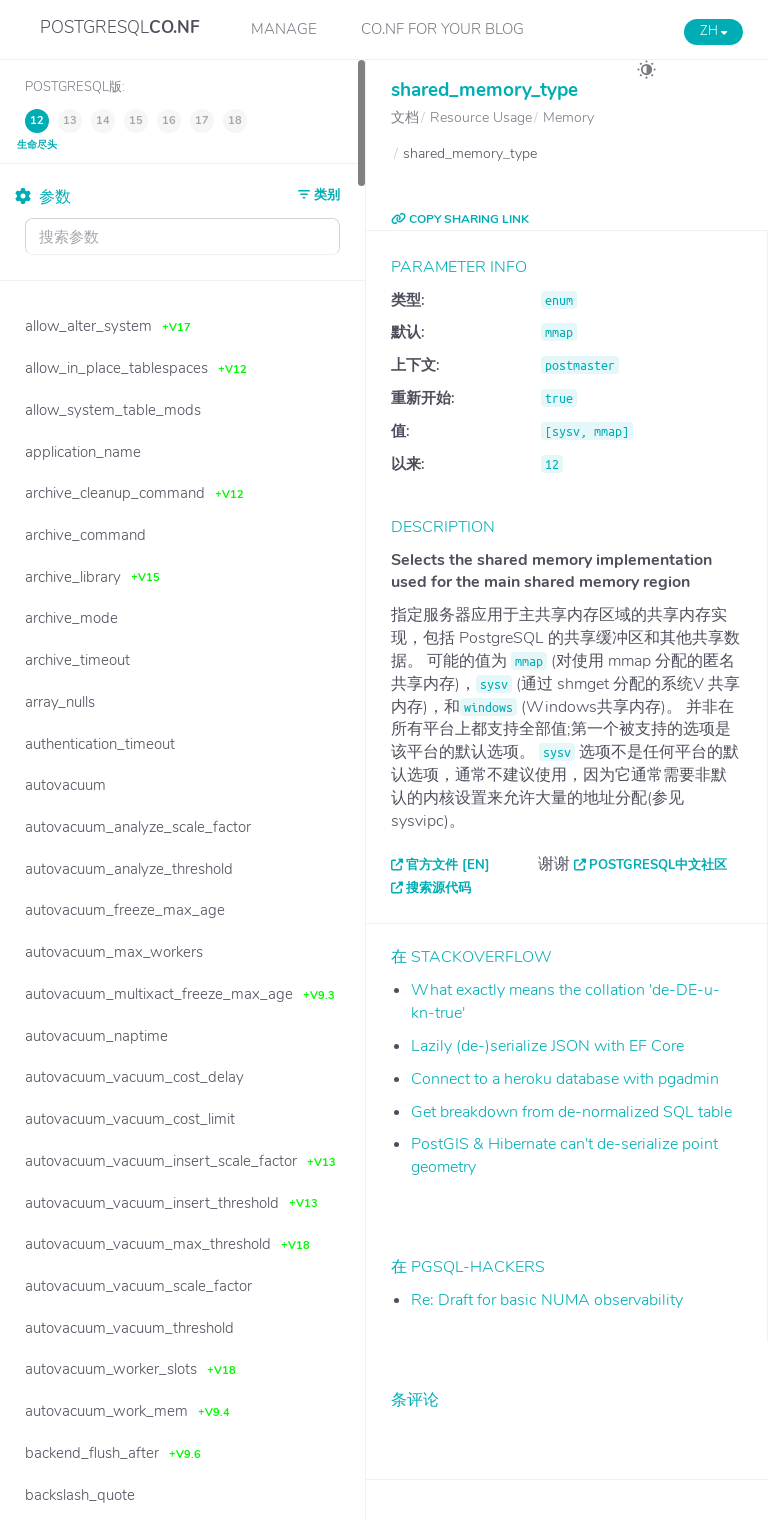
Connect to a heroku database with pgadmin (565, 1079)
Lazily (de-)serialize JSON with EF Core (547, 1046)
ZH (713, 31)
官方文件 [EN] (448, 865)
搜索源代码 (438, 888)
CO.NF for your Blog (442, 29)
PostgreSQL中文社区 (658, 865)
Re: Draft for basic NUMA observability (547, 1300)
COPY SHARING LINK (460, 219)
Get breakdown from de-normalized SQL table (571, 1112)
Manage (284, 29)
